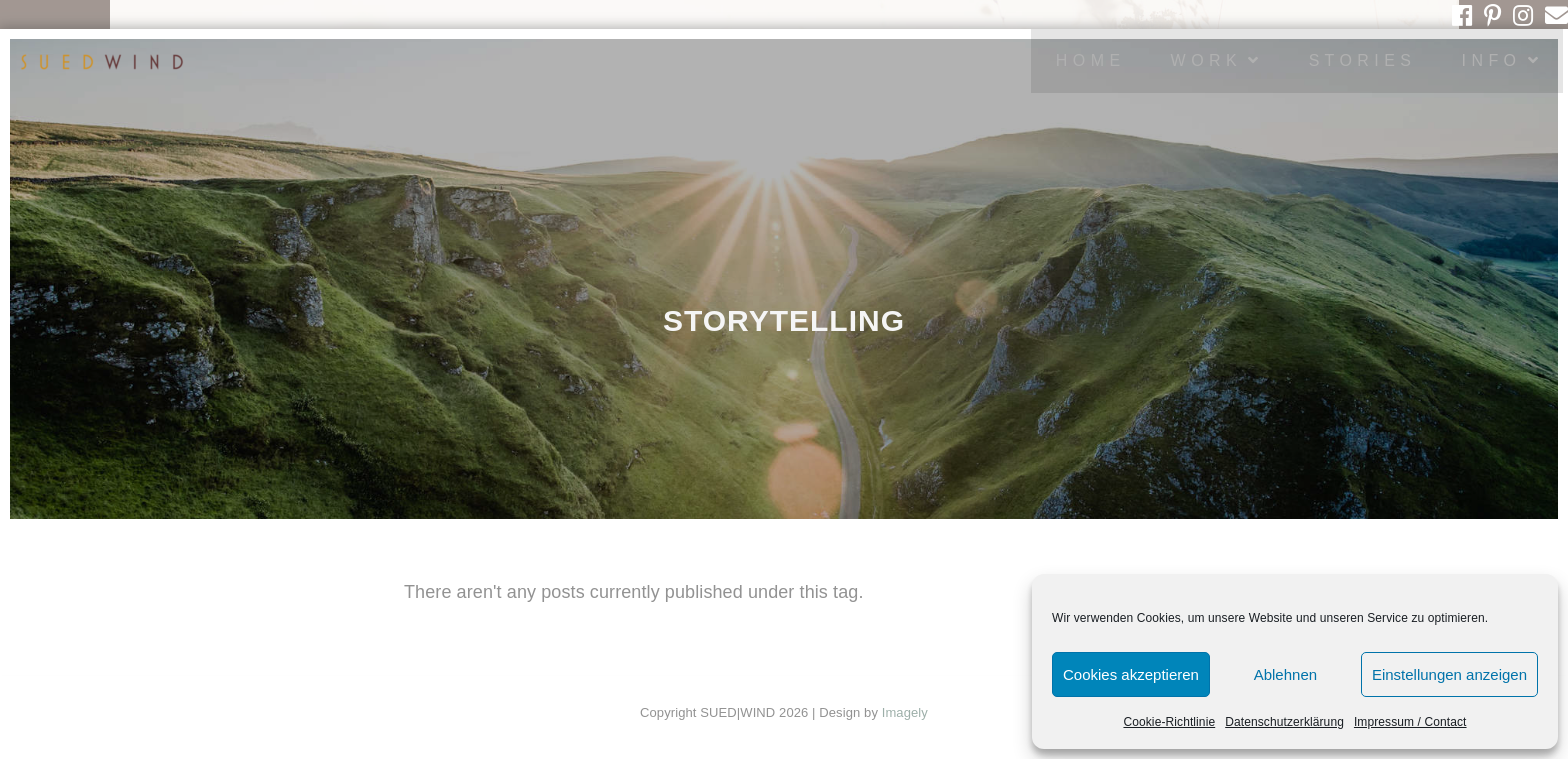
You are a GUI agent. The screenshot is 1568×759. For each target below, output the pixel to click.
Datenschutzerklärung (1284, 722)
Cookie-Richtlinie (1169, 722)
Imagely (905, 712)
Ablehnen (1285, 674)
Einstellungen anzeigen (1449, 674)
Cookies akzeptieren (1131, 674)
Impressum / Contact (1410, 722)
